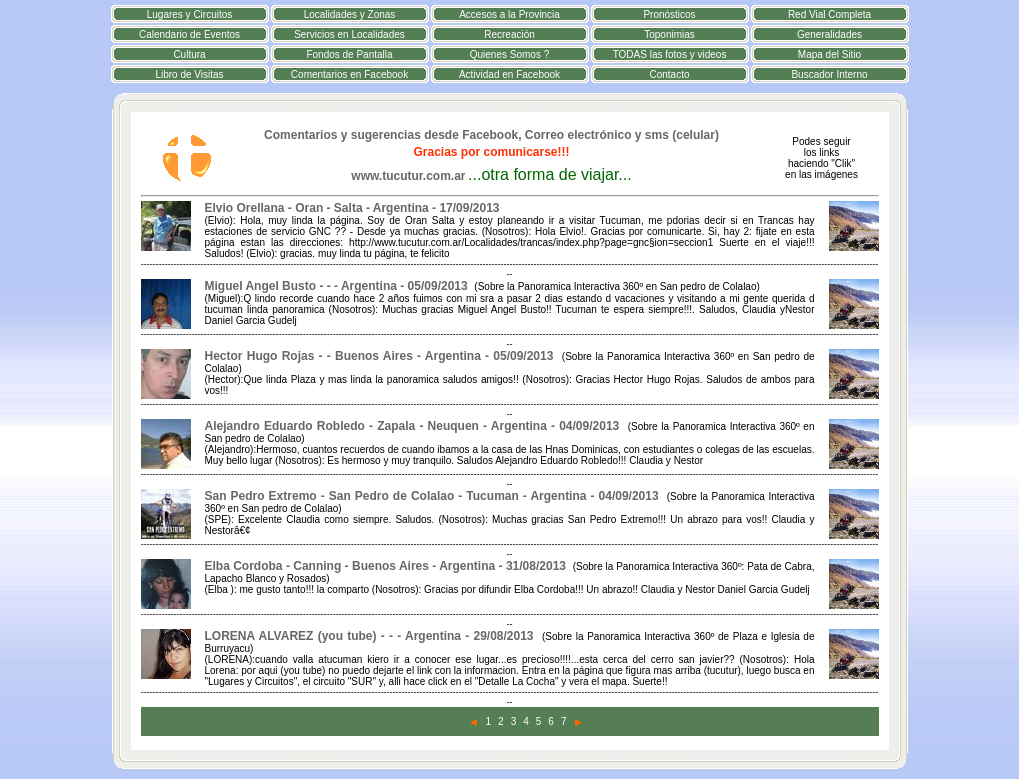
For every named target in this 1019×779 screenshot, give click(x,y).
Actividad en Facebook (509, 74)
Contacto (669, 74)
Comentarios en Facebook (349, 74)
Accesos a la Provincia (509, 14)
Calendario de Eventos (189, 34)
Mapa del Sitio (829, 54)
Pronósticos (669, 14)
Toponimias (669, 34)
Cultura (189, 54)
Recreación (509, 34)
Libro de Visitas (189, 74)
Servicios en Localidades (349, 34)
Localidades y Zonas (350, 14)
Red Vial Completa (829, 14)
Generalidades (829, 34)
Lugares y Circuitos (190, 14)
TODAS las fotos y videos (670, 54)
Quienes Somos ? (510, 54)
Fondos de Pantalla (349, 54)
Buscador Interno (829, 74)
